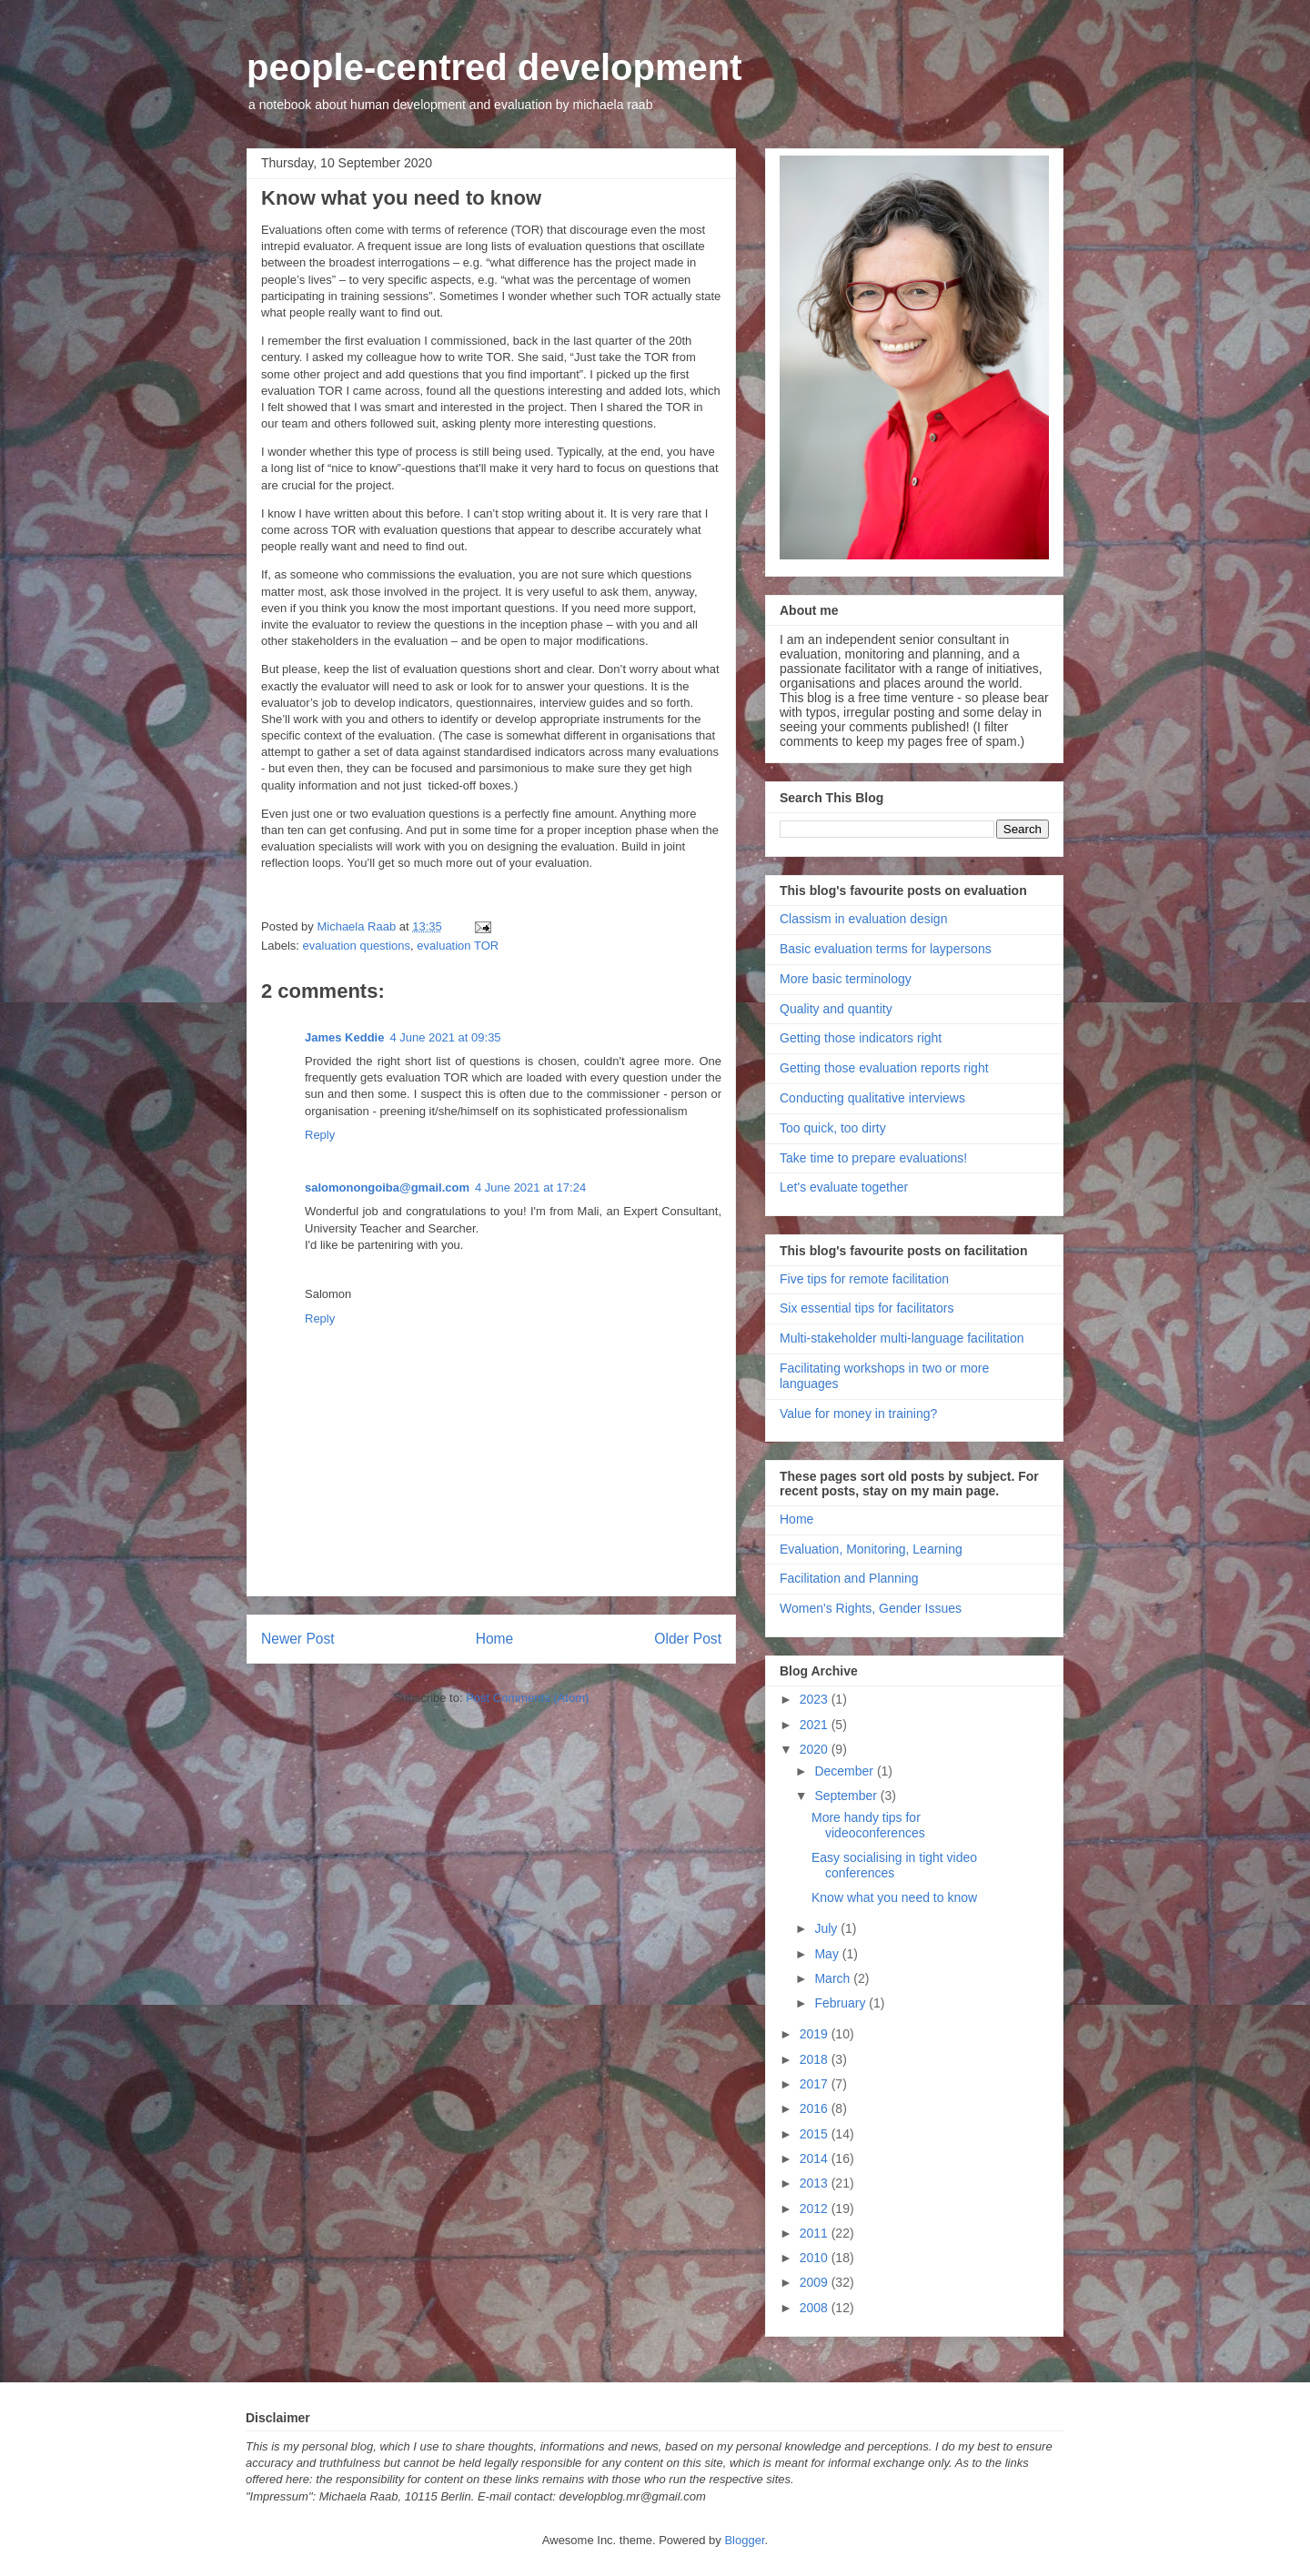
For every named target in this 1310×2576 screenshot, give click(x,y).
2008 (815, 2307)
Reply (320, 1135)
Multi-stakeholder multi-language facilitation (901, 1338)
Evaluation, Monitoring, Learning (871, 1549)
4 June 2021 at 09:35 (444, 1037)
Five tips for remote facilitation (864, 1279)
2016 (815, 2108)
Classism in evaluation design (863, 918)
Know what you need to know (894, 1897)
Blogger (744, 2540)
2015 (815, 2134)
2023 (815, 1699)
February (841, 2003)
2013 (815, 2183)
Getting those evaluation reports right (884, 1068)
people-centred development (494, 67)
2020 (815, 1749)
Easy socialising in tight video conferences (894, 1865)
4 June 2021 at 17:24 (530, 1187)
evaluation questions (357, 945)
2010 (815, 2257)
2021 (815, 1724)
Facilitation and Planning (849, 1578)
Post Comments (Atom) (527, 1698)
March (833, 1978)
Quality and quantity (836, 1008)
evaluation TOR (458, 945)
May (827, 1954)
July (827, 1928)
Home (495, 1638)
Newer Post (298, 1638)
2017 (815, 2084)
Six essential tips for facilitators (866, 1308)
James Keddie (344, 1037)
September (847, 1795)
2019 (815, 2034)
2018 (815, 2059)
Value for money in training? (858, 1413)
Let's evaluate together (844, 1187)
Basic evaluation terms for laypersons (886, 948)
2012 (815, 2208)
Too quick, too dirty (833, 1128)
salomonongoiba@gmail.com (387, 1187)
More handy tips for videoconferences (868, 1825)
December (845, 1771)
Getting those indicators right (861, 1038)
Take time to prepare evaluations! (873, 1158)
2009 (815, 2282)
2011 (815, 2233)
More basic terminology (846, 978)
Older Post (687, 1638)
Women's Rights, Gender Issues (871, 1608)
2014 (815, 2158)
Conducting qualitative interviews (872, 1098)
